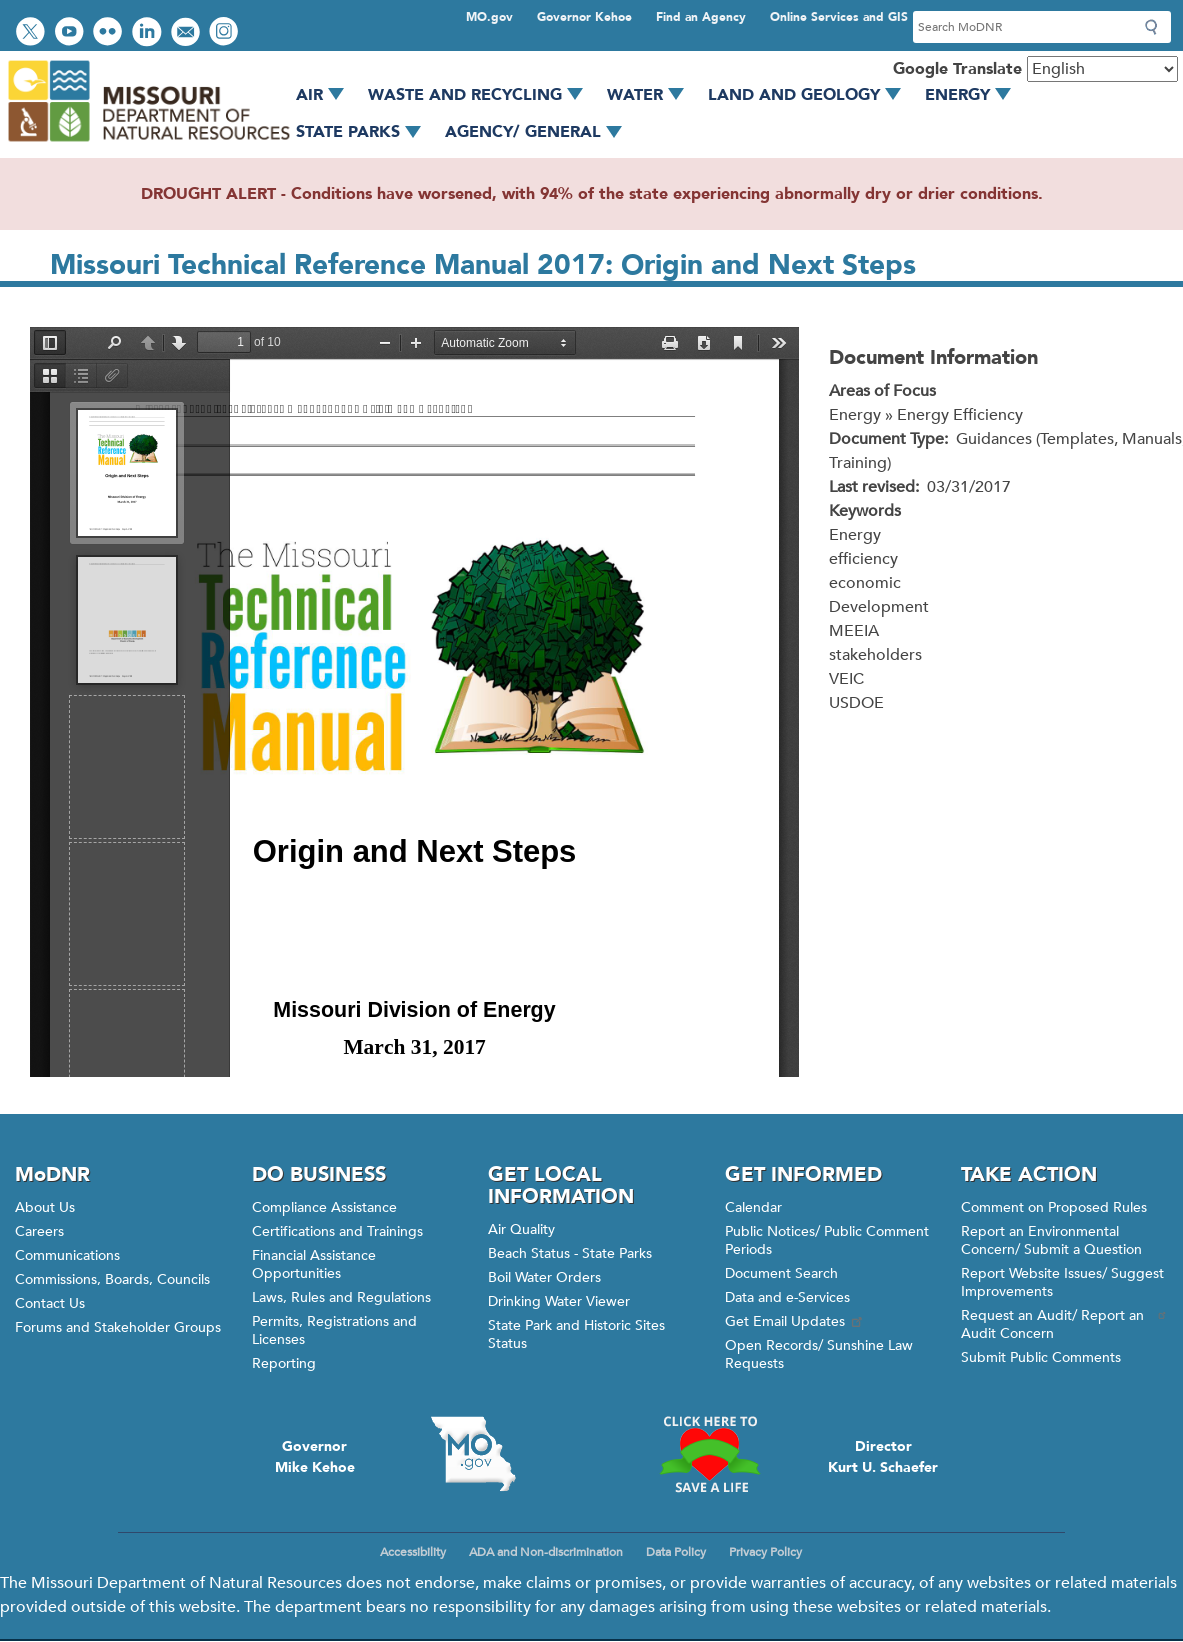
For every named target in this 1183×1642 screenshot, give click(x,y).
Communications (67, 1255)
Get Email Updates (795, 1321)
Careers (39, 1231)
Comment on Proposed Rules (1054, 1207)
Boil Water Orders (544, 1277)
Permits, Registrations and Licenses (334, 1330)
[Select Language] (1102, 69)
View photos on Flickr (110, 33)
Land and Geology (811, 95)
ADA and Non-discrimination (546, 1552)
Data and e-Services (787, 1297)
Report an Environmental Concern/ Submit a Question (1051, 1240)
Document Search (781, 1273)
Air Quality (521, 1229)
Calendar (753, 1207)
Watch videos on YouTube (71, 33)
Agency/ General (540, 132)
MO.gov (489, 17)
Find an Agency (701, 17)
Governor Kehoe (584, 17)
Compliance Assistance (324, 1207)
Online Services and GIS (839, 17)
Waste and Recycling (482, 95)
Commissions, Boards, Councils (112, 1279)
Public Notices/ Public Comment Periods (827, 1240)
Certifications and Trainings (337, 1231)
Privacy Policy (765, 1552)
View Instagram (226, 33)
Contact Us (50, 1303)
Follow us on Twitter (33, 33)
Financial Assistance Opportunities (314, 1264)
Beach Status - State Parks (570, 1253)
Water (652, 95)
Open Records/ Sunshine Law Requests (819, 1354)
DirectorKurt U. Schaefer (883, 1457)
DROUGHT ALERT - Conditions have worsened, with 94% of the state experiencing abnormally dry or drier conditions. (592, 194)
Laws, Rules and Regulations (341, 1297)
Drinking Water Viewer (559, 1301)
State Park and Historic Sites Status (576, 1334)
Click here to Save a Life (710, 1454)
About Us (45, 1207)
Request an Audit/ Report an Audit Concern (1064, 1324)
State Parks (365, 132)
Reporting (284, 1363)
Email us (187, 33)
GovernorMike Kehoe (315, 1457)
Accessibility (413, 1552)
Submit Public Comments (1041, 1357)
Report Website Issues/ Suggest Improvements (1062, 1282)
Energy (975, 95)
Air (327, 95)
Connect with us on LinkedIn (149, 33)
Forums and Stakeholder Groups (118, 1327)
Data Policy (676, 1552)
